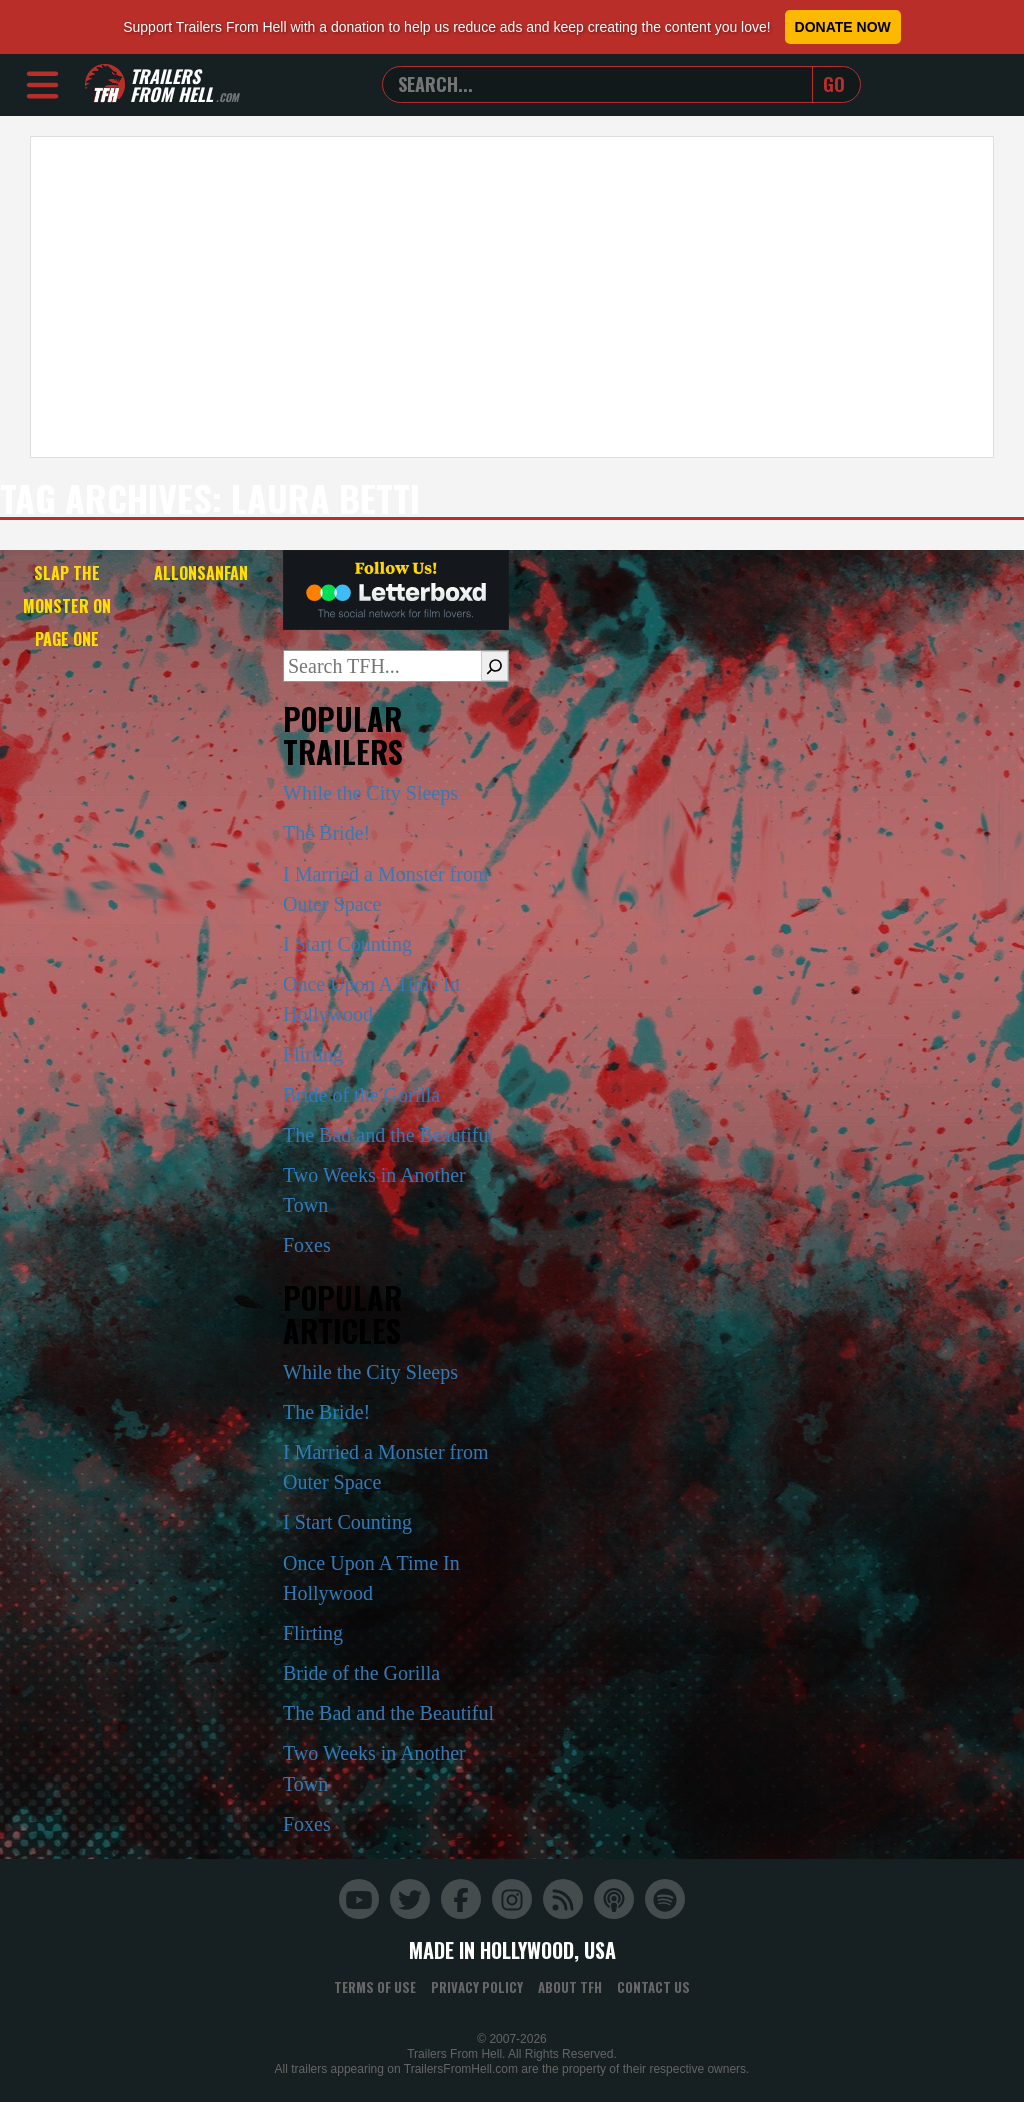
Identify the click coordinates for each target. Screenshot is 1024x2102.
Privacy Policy (477, 1987)
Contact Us (653, 1987)
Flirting (313, 1054)
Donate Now (843, 27)
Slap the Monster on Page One (67, 606)
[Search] (494, 666)
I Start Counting (347, 944)
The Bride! (326, 833)
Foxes (307, 1245)
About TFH (570, 1987)
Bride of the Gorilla (361, 1095)
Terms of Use (375, 1987)
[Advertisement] (512, 297)
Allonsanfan (201, 573)
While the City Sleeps (370, 793)
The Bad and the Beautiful (388, 1135)
